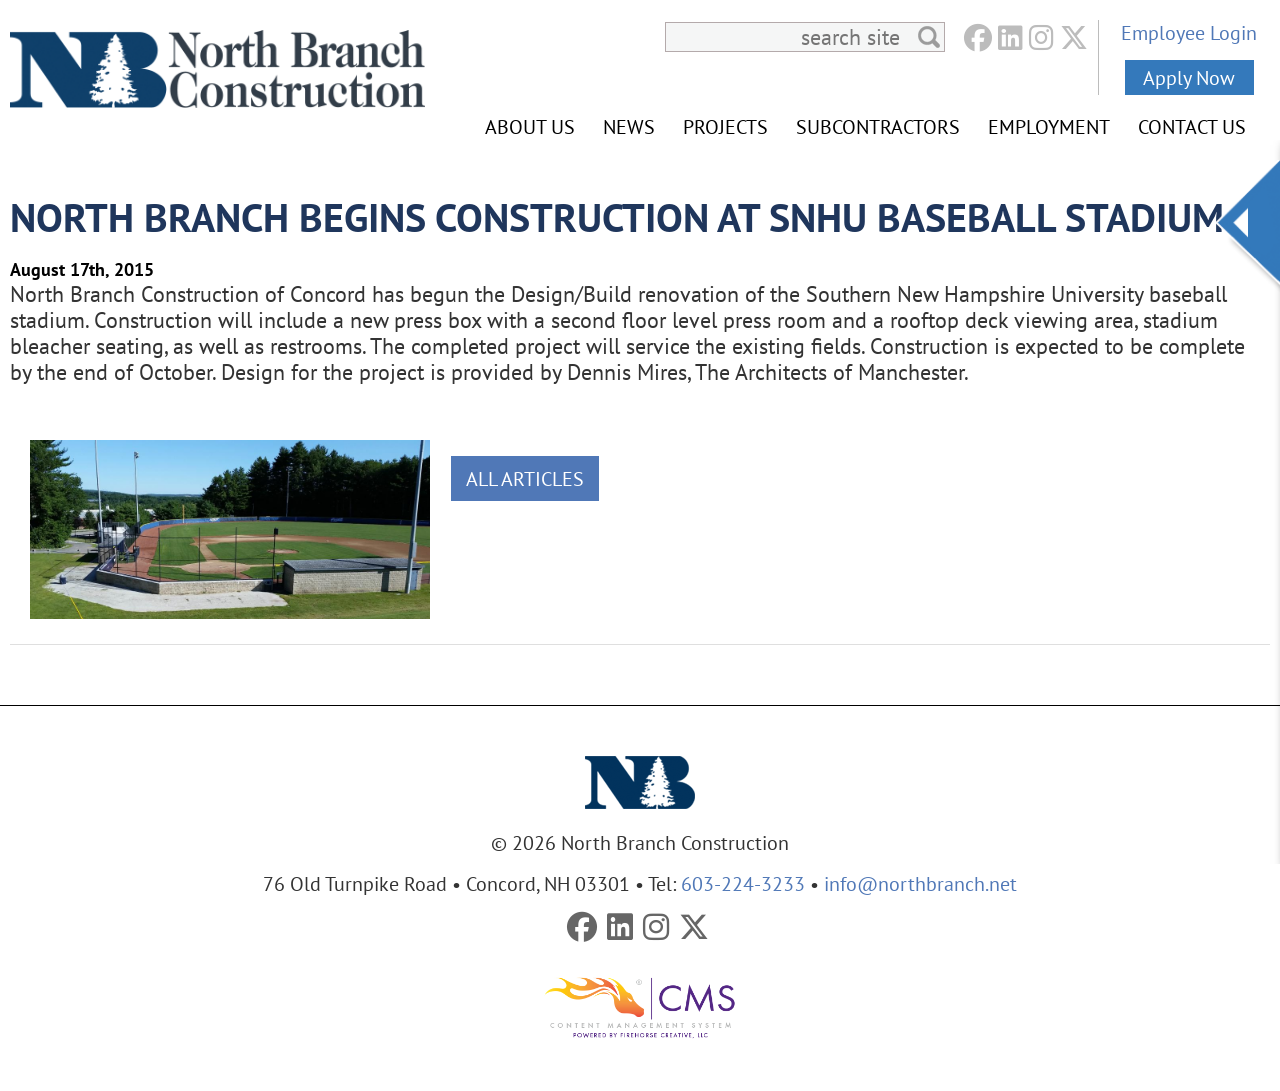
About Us (530, 126)
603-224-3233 (743, 883)
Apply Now (1189, 77)
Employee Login (1189, 32)
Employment (1049, 126)
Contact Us (1192, 126)
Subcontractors (878, 126)
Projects (725, 126)
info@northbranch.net (920, 883)
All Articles (525, 478)
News (629, 126)
